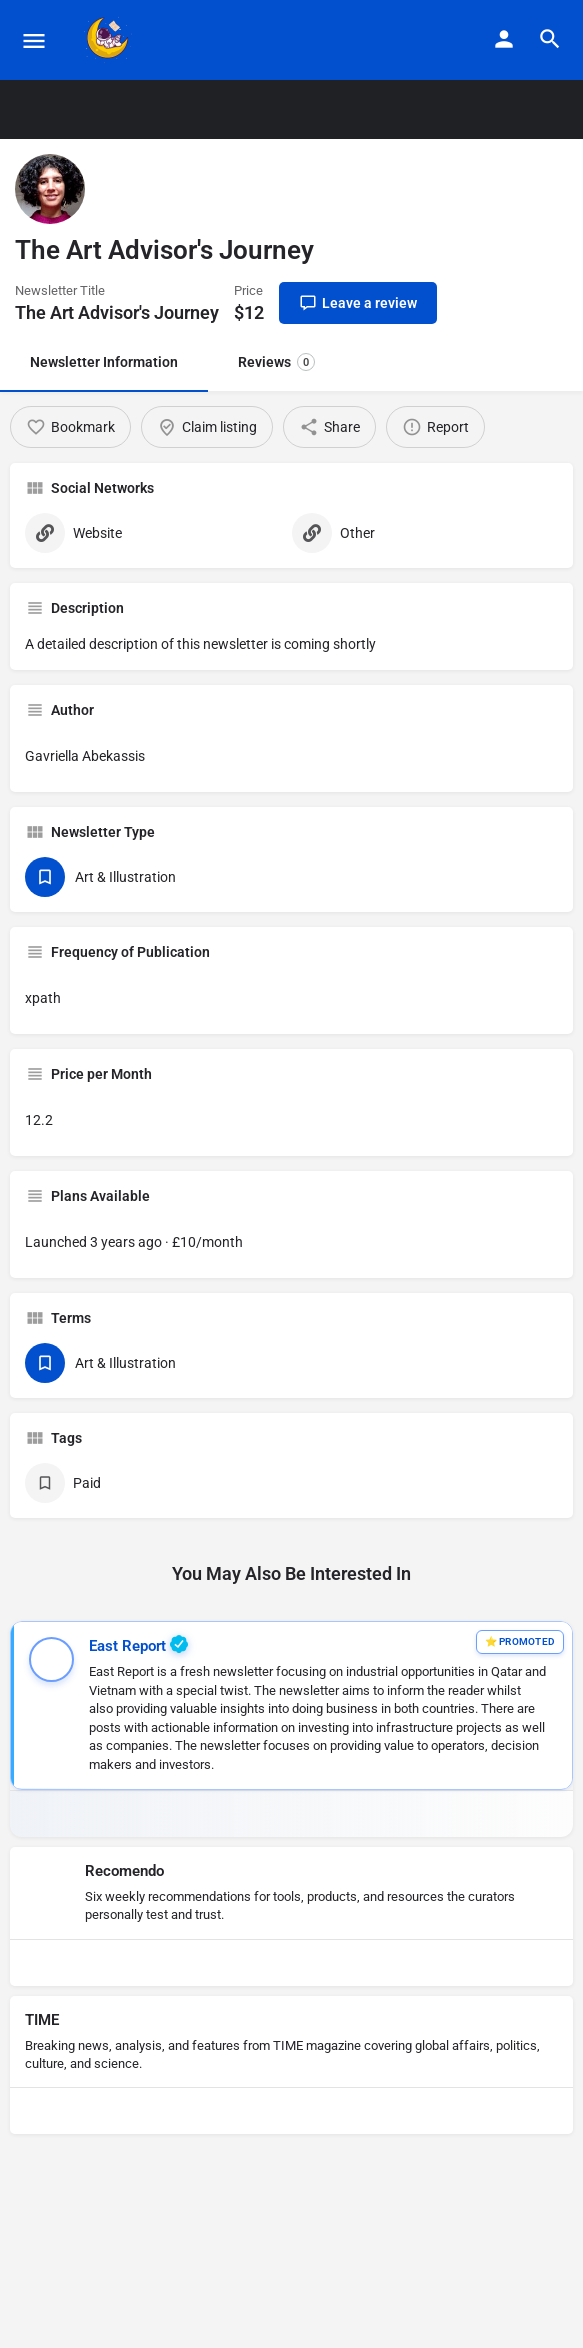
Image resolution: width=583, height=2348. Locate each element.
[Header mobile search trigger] (550, 39)
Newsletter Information (104, 362)
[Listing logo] (50, 189)
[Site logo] (110, 40)
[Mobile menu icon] (34, 40)
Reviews (276, 362)
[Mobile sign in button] (504, 39)
